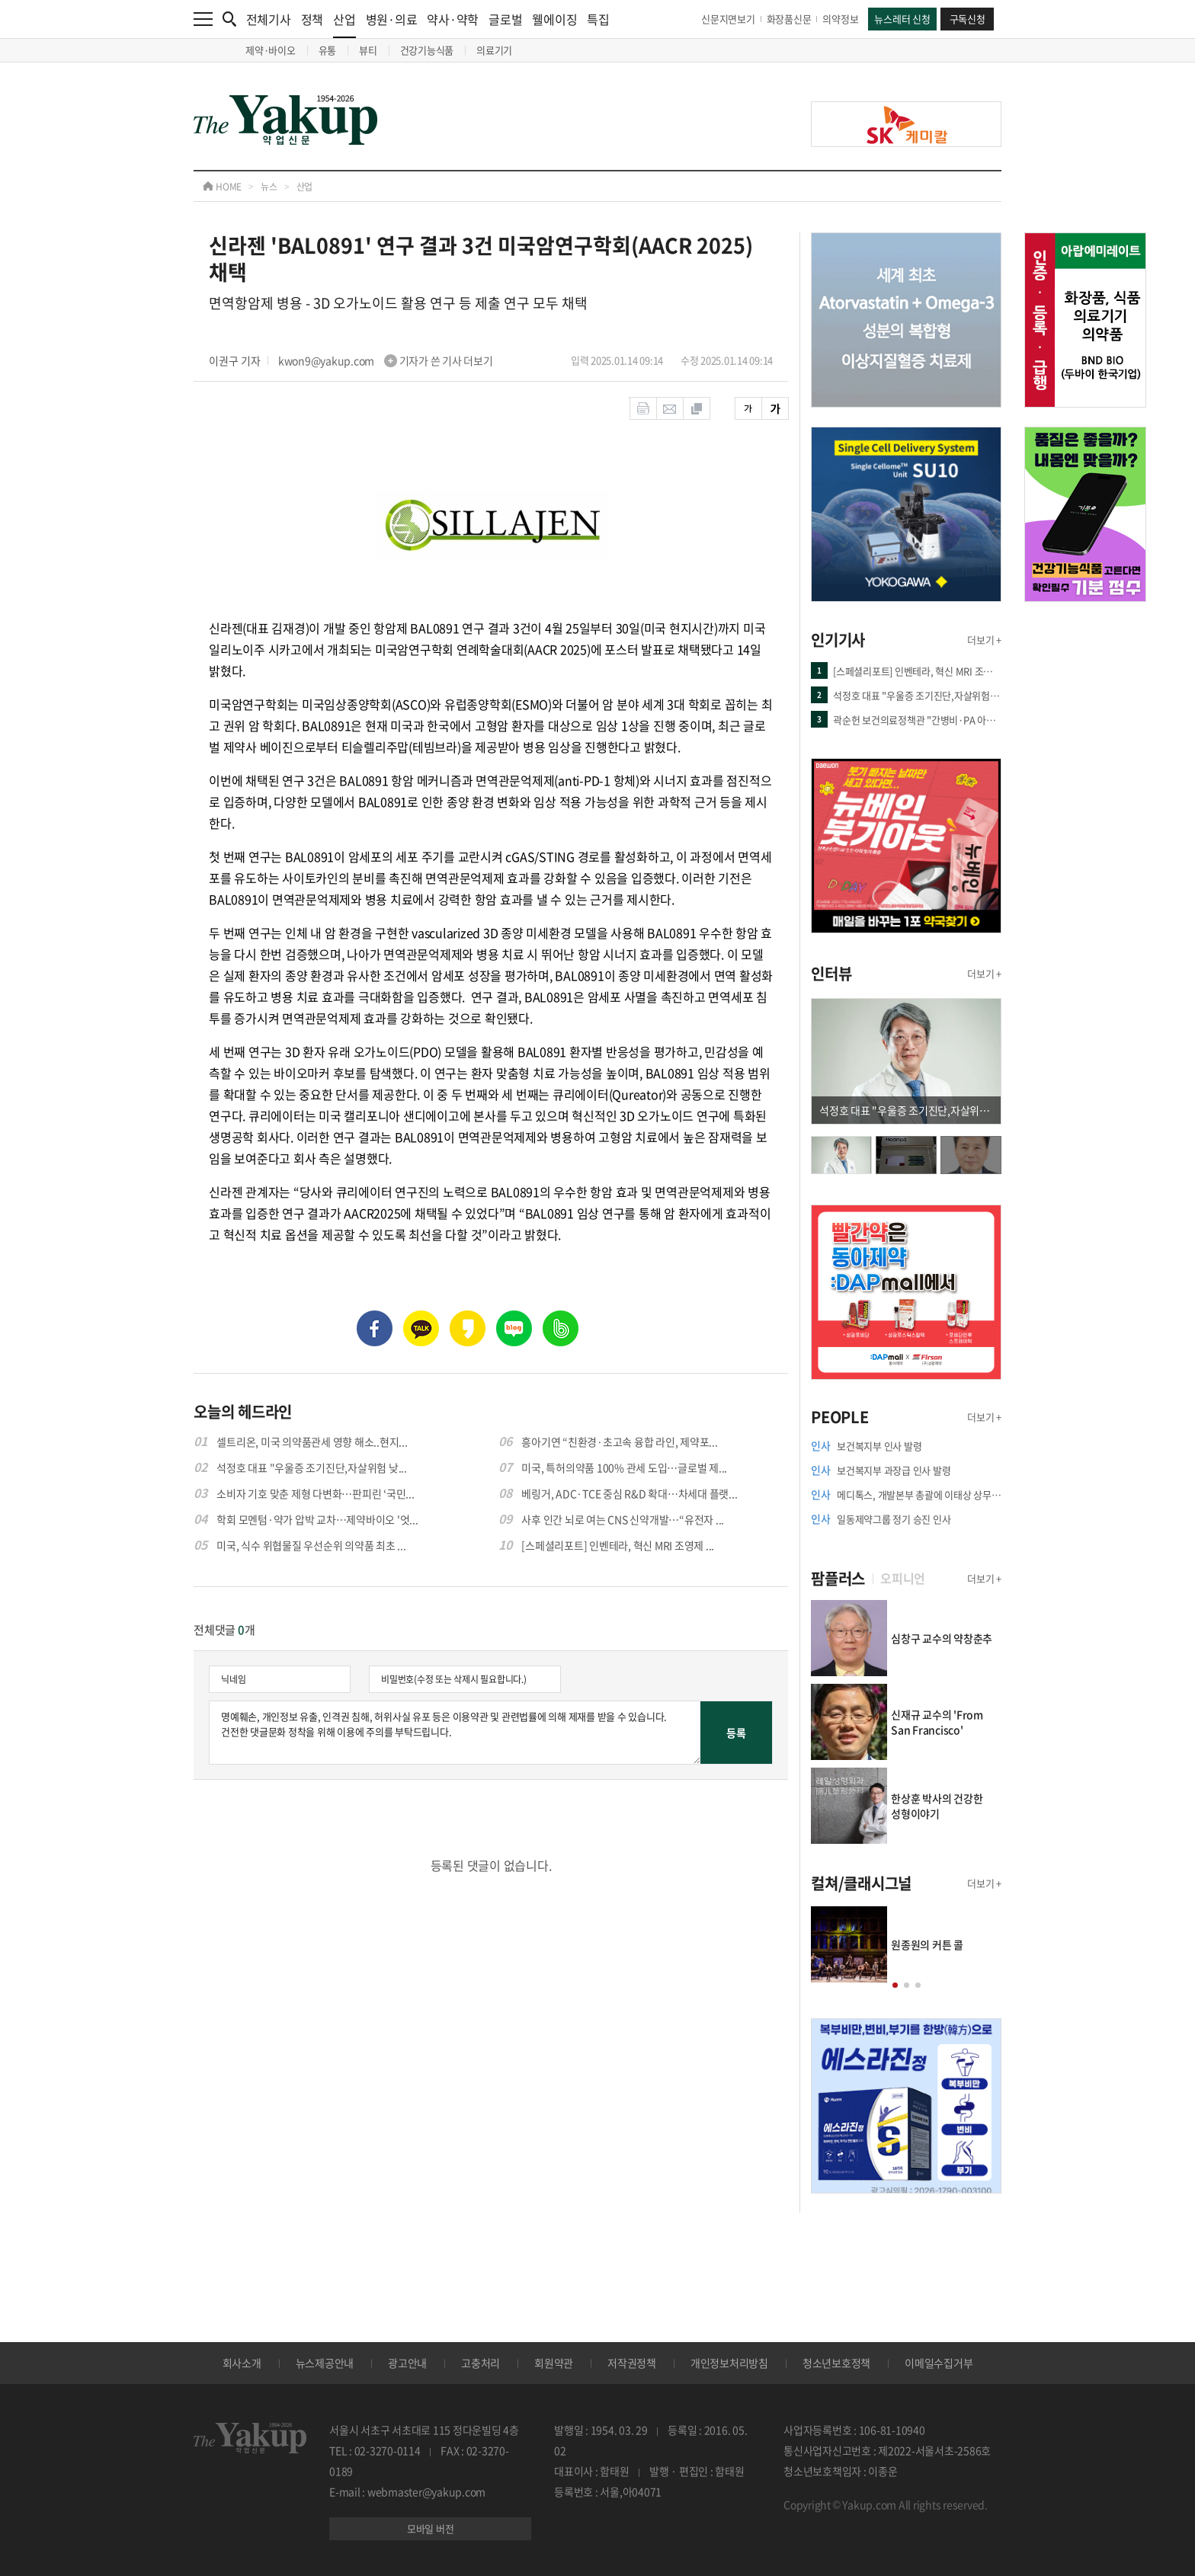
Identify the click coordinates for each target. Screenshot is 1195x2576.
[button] (895, 1985)
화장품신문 (789, 18)
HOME (222, 187)
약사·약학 (453, 19)
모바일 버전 (430, 2528)
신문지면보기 (728, 18)
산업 (344, 24)
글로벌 (505, 19)
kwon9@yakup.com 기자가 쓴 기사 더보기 (385, 360)
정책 (312, 19)
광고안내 (407, 2362)
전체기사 (268, 19)
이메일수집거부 (938, 2362)
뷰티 (368, 50)
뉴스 (269, 187)
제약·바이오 (270, 50)
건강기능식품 (427, 50)
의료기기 (494, 50)
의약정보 (840, 18)
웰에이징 (554, 19)
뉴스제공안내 (325, 2362)
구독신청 (967, 18)
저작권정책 (631, 2362)
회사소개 (242, 2362)
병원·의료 (392, 19)
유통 (328, 50)
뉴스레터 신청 (902, 18)
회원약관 (553, 2362)
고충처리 (480, 2362)
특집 (598, 19)
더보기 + (984, 639)
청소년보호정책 (836, 2362)
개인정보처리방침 (729, 2362)
